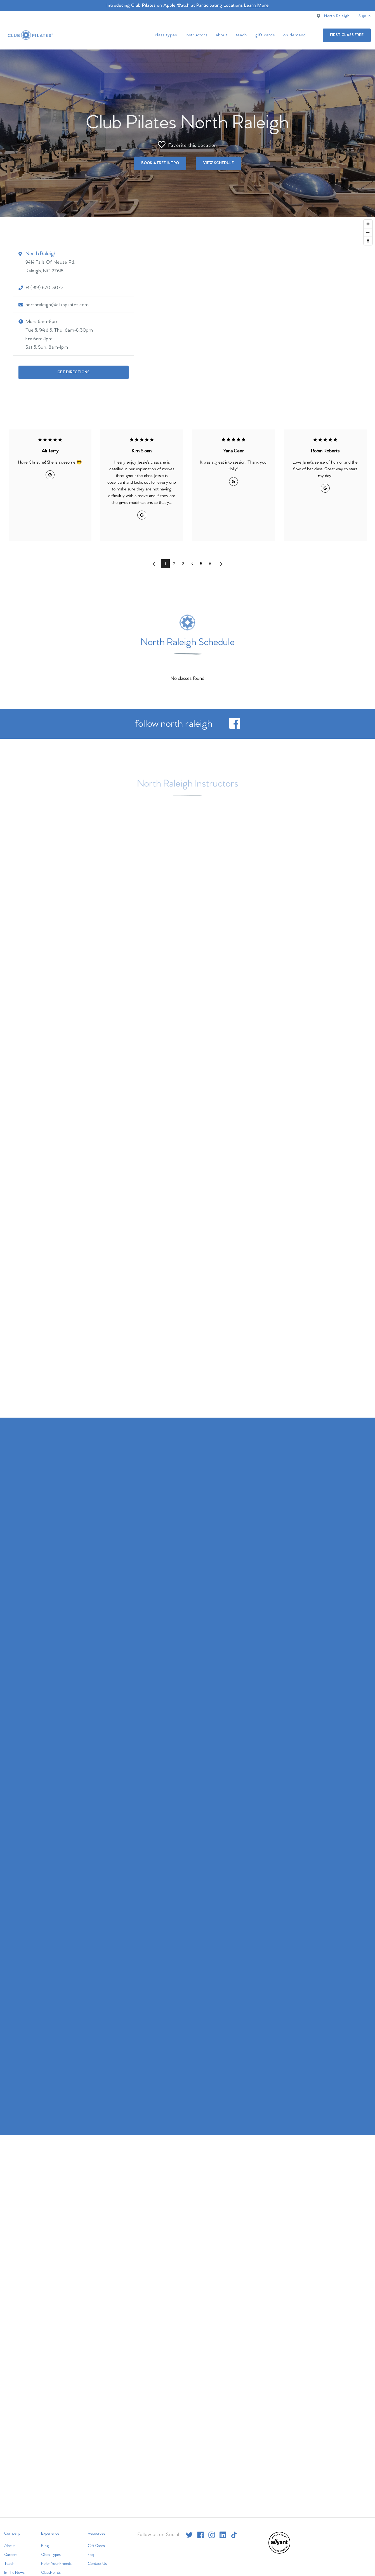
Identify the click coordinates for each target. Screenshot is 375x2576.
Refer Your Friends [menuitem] (56, 2563)
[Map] (187, 314)
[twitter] (189, 2534)
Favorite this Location (187, 144)
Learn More (256, 5)
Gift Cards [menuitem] (265, 35)
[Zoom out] (368, 232)
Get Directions (73, 371)
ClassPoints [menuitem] (51, 2572)
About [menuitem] (221, 35)
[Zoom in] (368, 223)
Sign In (365, 16)
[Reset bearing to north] (368, 240)
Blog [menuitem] (45, 2545)
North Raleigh (337, 16)
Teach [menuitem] (241, 35)
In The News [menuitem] (14, 2572)
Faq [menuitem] (91, 2554)
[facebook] (234, 727)
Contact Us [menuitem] (97, 2563)
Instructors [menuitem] (196, 35)
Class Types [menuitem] (166, 35)
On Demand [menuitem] (294, 35)
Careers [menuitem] (10, 2554)
